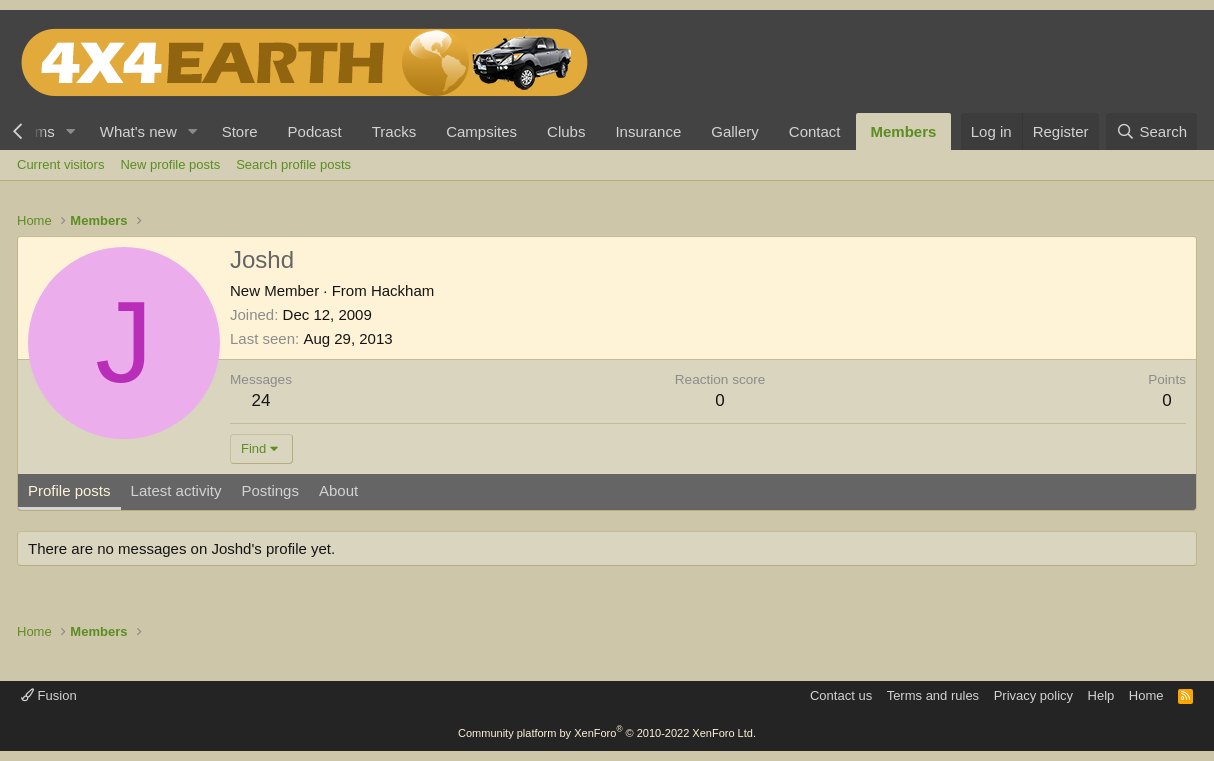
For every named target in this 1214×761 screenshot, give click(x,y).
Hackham (402, 290)
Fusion (49, 695)
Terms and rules (933, 695)
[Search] (1151, 131)
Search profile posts (293, 164)
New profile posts (170, 164)
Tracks (394, 131)
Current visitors (60, 164)
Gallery (735, 131)
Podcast (315, 131)
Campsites (481, 131)
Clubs (566, 131)
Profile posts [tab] (69, 490)
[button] (71, 131)
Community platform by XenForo (607, 733)
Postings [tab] (270, 490)
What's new (138, 131)
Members (904, 131)
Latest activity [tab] (176, 490)
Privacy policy (1033, 695)
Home (1146, 695)
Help (1101, 695)
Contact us (841, 695)
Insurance (648, 131)
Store (240, 131)
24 (261, 400)
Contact (815, 131)
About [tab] (338, 490)
